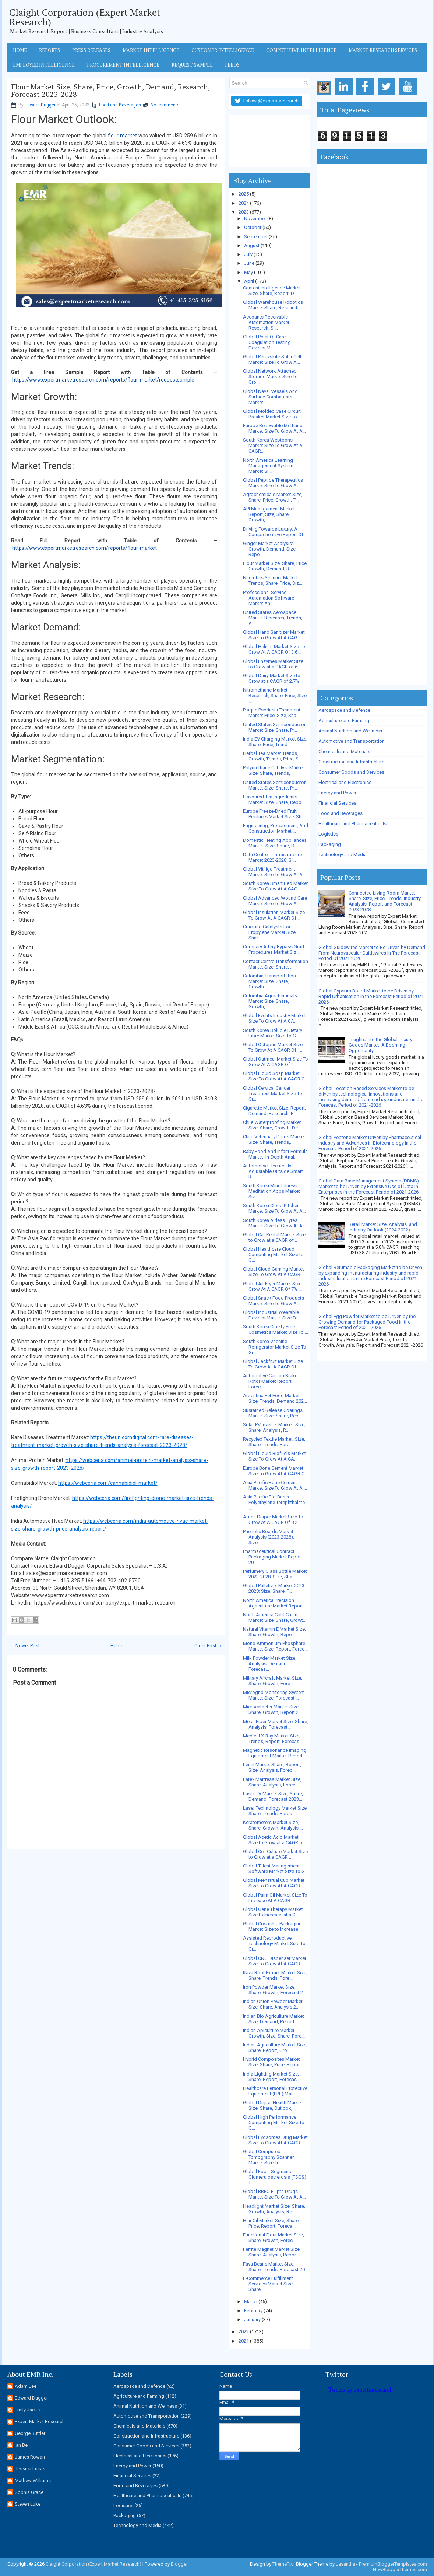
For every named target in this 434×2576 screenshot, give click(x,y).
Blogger (179, 2564)
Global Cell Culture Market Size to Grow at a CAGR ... (275, 1854)
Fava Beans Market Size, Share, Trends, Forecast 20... (275, 2266)
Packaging (329, 844)
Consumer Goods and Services (351, 772)
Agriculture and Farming (343, 720)
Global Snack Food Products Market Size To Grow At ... (273, 1300)
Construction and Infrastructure (351, 762)
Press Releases (91, 50)
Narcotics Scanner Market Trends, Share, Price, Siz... (272, 580)
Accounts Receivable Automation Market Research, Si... (266, 322)
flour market (122, 135)
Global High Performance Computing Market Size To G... (273, 2122)
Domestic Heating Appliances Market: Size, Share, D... (275, 842)
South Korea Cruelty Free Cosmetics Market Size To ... (275, 1329)
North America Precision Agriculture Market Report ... (275, 1603)
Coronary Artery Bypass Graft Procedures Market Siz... (273, 949)
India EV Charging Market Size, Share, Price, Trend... (275, 741)
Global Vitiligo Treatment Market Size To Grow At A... (274, 871)
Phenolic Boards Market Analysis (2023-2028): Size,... (268, 1537)
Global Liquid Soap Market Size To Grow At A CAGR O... (275, 1076)
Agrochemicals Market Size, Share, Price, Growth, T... (273, 497)
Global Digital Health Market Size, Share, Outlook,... (272, 2105)
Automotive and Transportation (351, 741)
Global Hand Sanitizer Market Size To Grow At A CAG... (274, 634)
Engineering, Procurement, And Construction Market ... (275, 828)
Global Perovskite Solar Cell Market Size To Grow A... (272, 359)
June (249, 263)
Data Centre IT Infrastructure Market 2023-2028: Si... (272, 857)
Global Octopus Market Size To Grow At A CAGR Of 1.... (273, 1047)
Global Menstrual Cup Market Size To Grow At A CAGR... (273, 1882)
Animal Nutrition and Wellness (350, 731)
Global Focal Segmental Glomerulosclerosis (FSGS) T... (274, 2177)
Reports (49, 50)
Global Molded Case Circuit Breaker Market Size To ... (272, 413)
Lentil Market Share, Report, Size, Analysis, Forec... (272, 1767)
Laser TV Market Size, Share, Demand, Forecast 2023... (273, 1796)
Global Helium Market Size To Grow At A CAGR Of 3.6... (274, 649)
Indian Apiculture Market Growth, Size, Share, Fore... (274, 2033)
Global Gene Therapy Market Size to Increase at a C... (273, 1912)
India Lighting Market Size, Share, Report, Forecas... (271, 2076)
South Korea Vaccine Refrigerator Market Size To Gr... (274, 1347)
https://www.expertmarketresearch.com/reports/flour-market (84, 548)
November (255, 218)
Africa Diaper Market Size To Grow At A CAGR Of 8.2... (273, 1519)
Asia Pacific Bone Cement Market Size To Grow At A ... (275, 1485)
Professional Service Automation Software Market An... (268, 598)
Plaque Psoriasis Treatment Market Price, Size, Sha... (271, 712)
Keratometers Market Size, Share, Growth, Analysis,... (273, 1825)
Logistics (328, 834)
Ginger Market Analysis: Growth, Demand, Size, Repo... (270, 549)
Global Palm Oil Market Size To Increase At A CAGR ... (275, 1897)
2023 (244, 212)
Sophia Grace (29, 2492)
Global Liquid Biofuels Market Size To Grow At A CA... (274, 1456)
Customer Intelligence (222, 50)
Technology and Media (342, 854)
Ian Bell (22, 2445)
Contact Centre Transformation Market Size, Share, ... (275, 964)
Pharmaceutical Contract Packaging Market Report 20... (272, 1557)
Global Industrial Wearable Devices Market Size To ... (272, 1315)
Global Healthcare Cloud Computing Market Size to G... (273, 1254)
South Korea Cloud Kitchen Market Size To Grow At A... (274, 1208)
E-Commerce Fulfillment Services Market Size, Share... (268, 2283)
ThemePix (282, 2564)
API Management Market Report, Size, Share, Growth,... (269, 514)
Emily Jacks (27, 2409)
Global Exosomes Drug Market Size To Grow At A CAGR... (275, 2140)
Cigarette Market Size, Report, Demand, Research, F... (274, 1110)
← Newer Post (25, 1645)
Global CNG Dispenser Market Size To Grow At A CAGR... (274, 1961)
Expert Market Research (40, 2421)
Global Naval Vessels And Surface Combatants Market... (270, 397)
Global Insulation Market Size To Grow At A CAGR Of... (274, 915)
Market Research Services (383, 50)
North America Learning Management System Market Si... (268, 465)
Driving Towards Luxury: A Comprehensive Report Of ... (275, 531)
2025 (244, 194)
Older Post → (208, 1645)
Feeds (232, 64)
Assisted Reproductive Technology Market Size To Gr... (274, 1943)
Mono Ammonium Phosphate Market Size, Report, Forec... (275, 1646)
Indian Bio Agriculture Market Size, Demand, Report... (273, 2018)
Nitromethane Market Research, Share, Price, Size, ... (275, 695)
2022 (244, 2331)
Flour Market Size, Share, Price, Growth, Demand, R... (275, 566)
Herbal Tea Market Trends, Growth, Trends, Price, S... (272, 756)
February (253, 2310)
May (248, 272)
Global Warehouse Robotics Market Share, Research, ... (273, 304)
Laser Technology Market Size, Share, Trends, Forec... (275, 1810)
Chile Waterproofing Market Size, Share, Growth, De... (272, 1125)
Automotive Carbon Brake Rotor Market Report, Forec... (270, 1381)
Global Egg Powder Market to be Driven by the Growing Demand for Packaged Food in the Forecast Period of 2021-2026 (367, 1322)
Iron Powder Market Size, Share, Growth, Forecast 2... (274, 1989)
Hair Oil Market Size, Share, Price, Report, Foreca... (271, 2223)
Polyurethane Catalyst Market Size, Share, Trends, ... (273, 770)
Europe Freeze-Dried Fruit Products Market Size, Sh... (274, 813)
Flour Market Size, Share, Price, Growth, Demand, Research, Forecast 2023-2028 (110, 90)
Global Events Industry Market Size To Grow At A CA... (274, 1018)
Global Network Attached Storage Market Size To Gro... (270, 376)
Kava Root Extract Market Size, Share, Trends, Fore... (275, 1975)
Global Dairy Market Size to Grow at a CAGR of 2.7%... (273, 678)
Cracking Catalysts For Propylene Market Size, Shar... (270, 932)
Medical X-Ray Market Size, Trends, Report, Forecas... (273, 1738)
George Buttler (30, 2433)
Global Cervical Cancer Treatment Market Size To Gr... (272, 1093)
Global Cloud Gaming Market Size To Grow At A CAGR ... (274, 1271)
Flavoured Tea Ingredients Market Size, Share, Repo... (274, 799)
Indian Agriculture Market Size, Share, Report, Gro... (275, 2047)
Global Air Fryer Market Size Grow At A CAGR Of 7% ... (272, 1286)
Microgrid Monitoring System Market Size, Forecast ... (274, 1695)
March (250, 2301)
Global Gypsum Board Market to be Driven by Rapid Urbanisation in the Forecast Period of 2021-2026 (371, 996)
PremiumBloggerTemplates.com (393, 2564)
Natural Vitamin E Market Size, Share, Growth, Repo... (274, 1631)
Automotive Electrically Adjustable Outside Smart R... (273, 1171)
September (256, 236)
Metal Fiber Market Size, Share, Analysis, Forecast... (275, 1724)
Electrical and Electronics (344, 782)
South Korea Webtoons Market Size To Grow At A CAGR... (273, 445)
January (252, 2319)
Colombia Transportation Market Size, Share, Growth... (269, 981)
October (252, 227)
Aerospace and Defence (344, 710)
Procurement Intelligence (123, 64)
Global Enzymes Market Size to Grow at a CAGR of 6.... (273, 664)
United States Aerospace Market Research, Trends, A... (272, 617)
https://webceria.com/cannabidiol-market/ (108, 1483)
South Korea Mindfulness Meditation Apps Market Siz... (271, 1191)
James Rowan (30, 2457)
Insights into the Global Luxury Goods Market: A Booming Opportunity (380, 1045)
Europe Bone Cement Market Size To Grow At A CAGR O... (275, 1470)
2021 (244, 2341)
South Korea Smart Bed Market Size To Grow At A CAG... (275, 886)
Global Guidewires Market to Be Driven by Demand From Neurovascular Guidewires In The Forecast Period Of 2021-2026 (371, 953)
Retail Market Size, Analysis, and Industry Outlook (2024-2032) (383, 1227)
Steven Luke (27, 2504)
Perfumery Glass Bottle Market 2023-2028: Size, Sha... (275, 1573)
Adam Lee (25, 2386)
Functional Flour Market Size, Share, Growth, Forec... (273, 2237)
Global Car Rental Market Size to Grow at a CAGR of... (274, 1237)
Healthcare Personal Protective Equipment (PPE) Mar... (275, 2091)
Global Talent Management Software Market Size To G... (275, 1868)
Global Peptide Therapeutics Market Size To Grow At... (273, 482)
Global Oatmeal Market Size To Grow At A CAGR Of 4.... (275, 1061)
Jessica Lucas (30, 2468)
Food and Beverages (120, 105)
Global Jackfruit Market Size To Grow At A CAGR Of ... (273, 1364)
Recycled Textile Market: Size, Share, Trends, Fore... (274, 1441)
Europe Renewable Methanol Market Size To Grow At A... (274, 428)
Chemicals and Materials (344, 751)
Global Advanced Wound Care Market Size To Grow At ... (275, 900)
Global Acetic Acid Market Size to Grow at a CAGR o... (274, 1839)
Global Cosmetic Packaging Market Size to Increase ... (273, 1926)
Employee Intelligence (44, 64)
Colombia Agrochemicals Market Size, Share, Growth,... (270, 1001)
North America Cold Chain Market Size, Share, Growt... (274, 1617)
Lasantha (345, 2564)
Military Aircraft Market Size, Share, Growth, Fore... (272, 1680)
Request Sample (192, 64)
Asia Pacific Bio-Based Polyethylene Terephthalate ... (274, 1502)
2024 (244, 203)
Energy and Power (337, 792)
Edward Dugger (40, 105)
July (248, 254)
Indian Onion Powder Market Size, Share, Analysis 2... (273, 2004)
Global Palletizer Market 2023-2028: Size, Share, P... (274, 1588)
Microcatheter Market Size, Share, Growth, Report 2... (272, 1709)
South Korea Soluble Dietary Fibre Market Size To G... (272, 1033)
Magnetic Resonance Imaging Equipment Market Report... (274, 1752)
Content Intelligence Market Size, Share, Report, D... (272, 290)
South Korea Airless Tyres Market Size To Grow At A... (274, 1223)
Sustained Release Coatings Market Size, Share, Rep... (273, 1413)
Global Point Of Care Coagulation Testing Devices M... (267, 342)
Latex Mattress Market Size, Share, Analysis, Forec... (272, 1782)
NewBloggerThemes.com (400, 2569)
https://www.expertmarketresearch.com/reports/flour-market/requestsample (103, 380)
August (252, 245)
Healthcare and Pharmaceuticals (352, 823)
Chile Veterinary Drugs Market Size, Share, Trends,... (274, 1139)
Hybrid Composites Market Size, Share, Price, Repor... (273, 2061)
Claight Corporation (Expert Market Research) (84, 17)
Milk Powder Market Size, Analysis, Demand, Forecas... (269, 1663)
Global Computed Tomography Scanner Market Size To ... (268, 2157)
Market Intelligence (151, 50)
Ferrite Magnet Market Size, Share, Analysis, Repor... (272, 2251)
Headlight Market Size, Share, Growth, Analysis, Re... (274, 2208)
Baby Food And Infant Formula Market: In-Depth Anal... (275, 1154)
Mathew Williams (33, 2480)
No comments (165, 105)
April (249, 281)
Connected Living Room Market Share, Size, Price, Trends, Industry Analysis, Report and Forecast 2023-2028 (385, 901)
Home (20, 50)
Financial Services (337, 803)
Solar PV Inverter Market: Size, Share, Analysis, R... (274, 1427)
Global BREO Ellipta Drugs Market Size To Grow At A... (274, 2194)
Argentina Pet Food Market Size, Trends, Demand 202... (275, 1398)
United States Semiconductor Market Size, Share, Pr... (274, 727)
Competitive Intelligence (301, 50)
